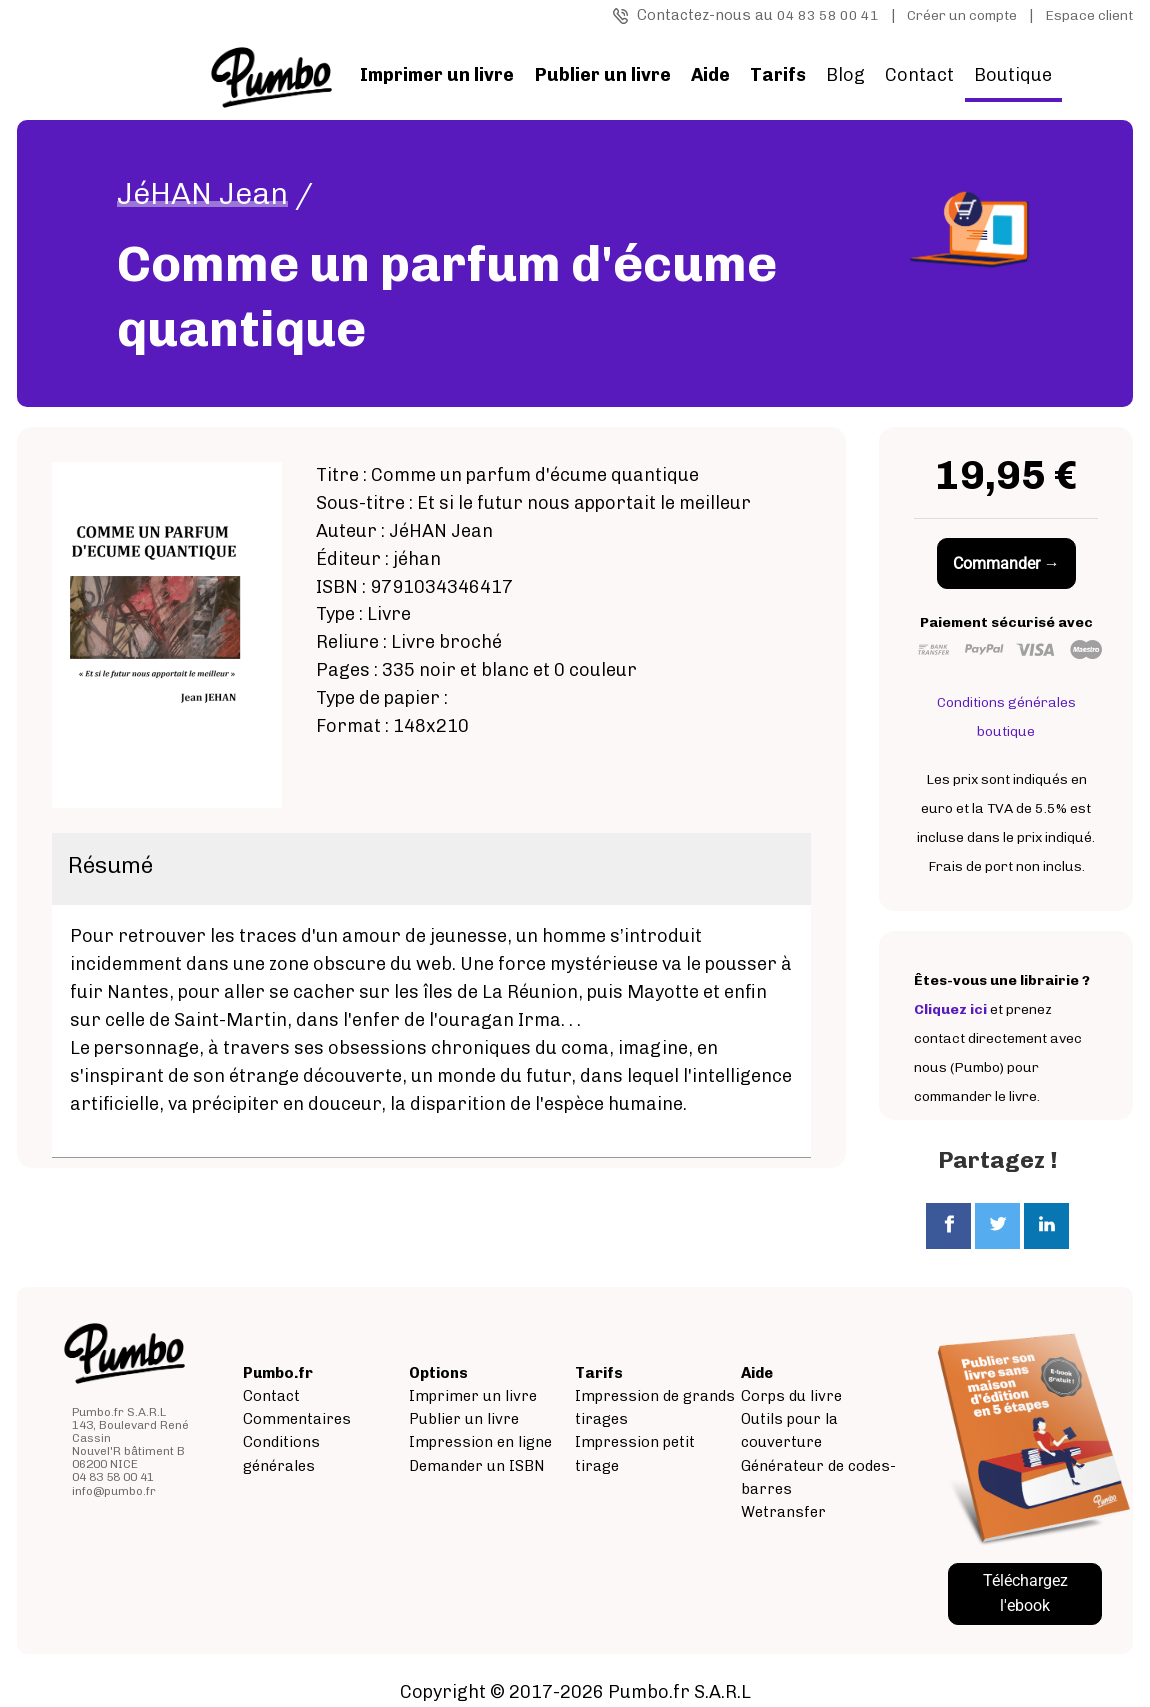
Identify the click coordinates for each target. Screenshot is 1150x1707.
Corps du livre (791, 1396)
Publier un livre (464, 1419)
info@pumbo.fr (114, 1491)
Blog (845, 75)
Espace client (1089, 15)
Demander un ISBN (477, 1466)
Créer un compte (962, 15)
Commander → (1006, 563)
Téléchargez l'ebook (1025, 1593)
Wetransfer (783, 1512)
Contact (919, 75)
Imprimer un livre (473, 1396)
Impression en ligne (480, 1442)
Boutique (1013, 75)
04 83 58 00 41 (828, 15)
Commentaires (297, 1419)
